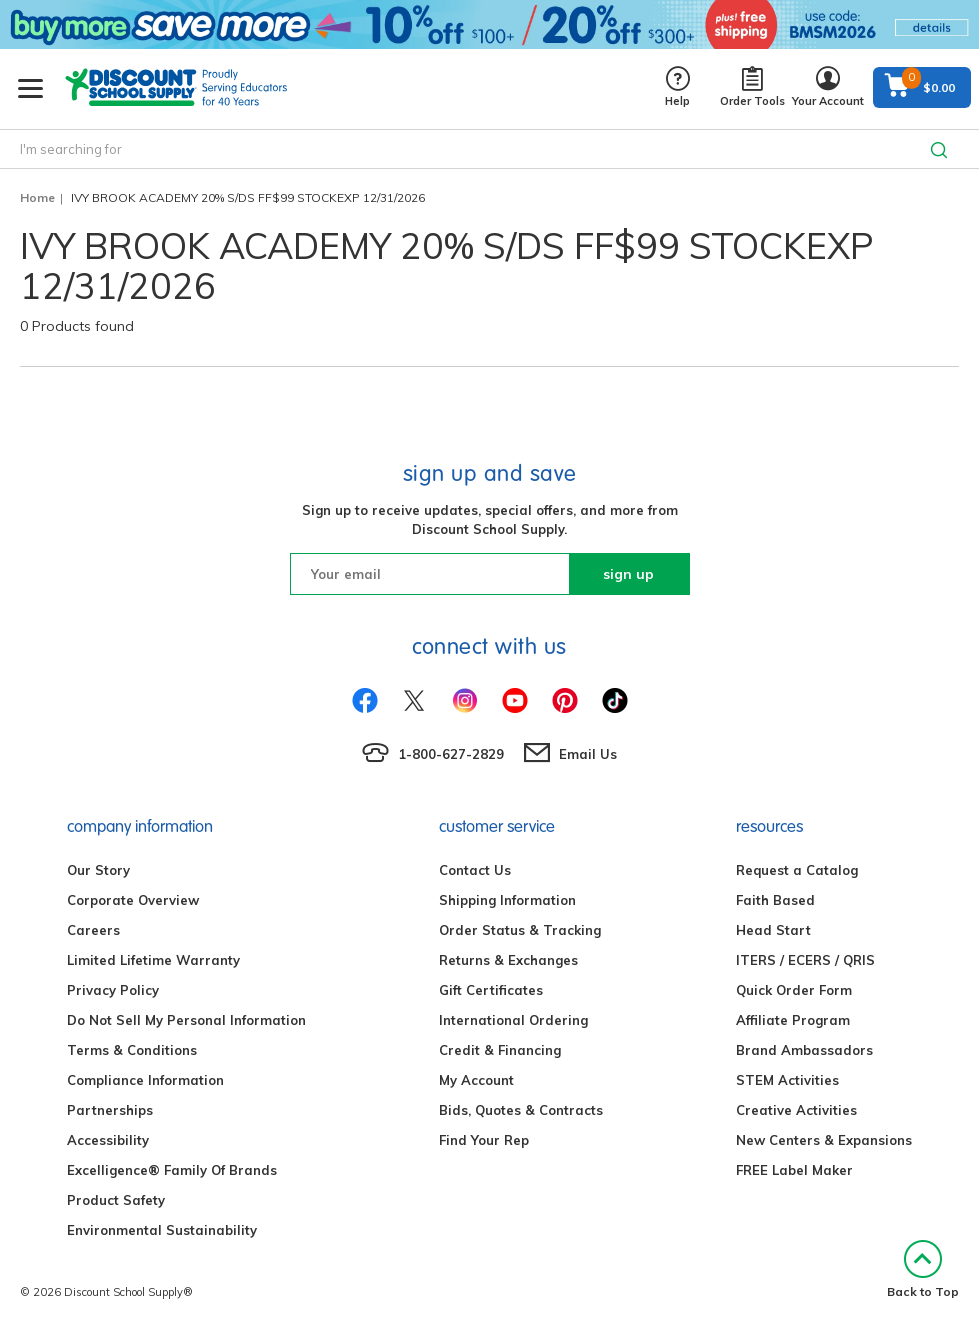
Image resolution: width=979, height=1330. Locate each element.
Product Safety (116, 1200)
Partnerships (110, 1110)
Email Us (588, 754)
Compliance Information (145, 1080)
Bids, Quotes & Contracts (521, 1110)
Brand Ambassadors (804, 1050)
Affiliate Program (793, 1020)
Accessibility (108, 1140)
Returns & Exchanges (508, 960)
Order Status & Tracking (520, 930)
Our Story (98, 870)
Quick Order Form (794, 990)
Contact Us (475, 870)
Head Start (773, 930)
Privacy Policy (113, 990)
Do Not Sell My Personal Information (186, 1020)
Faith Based (775, 900)
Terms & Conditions (132, 1050)
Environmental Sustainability (162, 1230)
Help (677, 87)
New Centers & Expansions (824, 1140)
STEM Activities (787, 1080)
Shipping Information (507, 900)
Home (37, 197)
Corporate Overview (133, 900)
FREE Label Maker (794, 1170)
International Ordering (513, 1020)
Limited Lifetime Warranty (153, 960)
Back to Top (923, 1269)
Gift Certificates (491, 990)
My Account (476, 1080)
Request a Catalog (797, 870)
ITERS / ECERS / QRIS (805, 960)
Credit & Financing (500, 1050)
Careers (93, 930)
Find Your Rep (484, 1140)
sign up (628, 574)
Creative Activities (796, 1110)
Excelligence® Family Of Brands (172, 1170)
